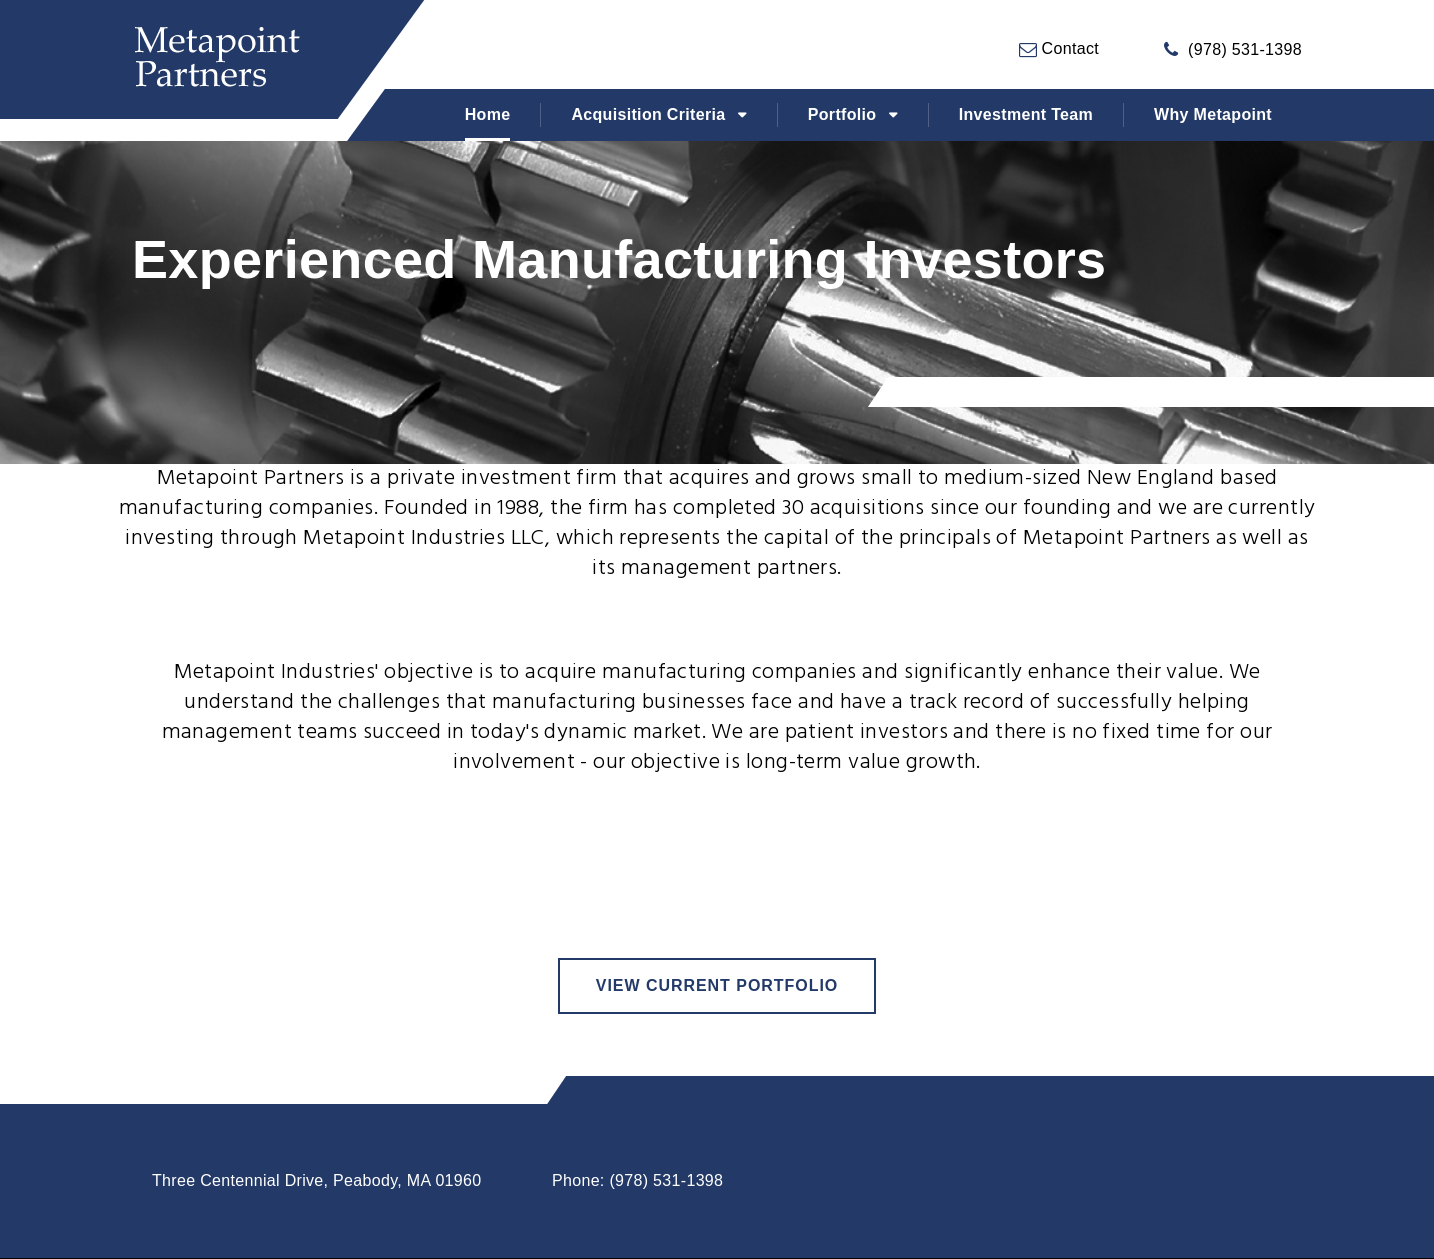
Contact (1068, 48)
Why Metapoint (1213, 114)
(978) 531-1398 (1245, 49)
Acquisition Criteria (648, 114)
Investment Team (1026, 114)
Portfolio (842, 114)
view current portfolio (717, 985)
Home (488, 114)
